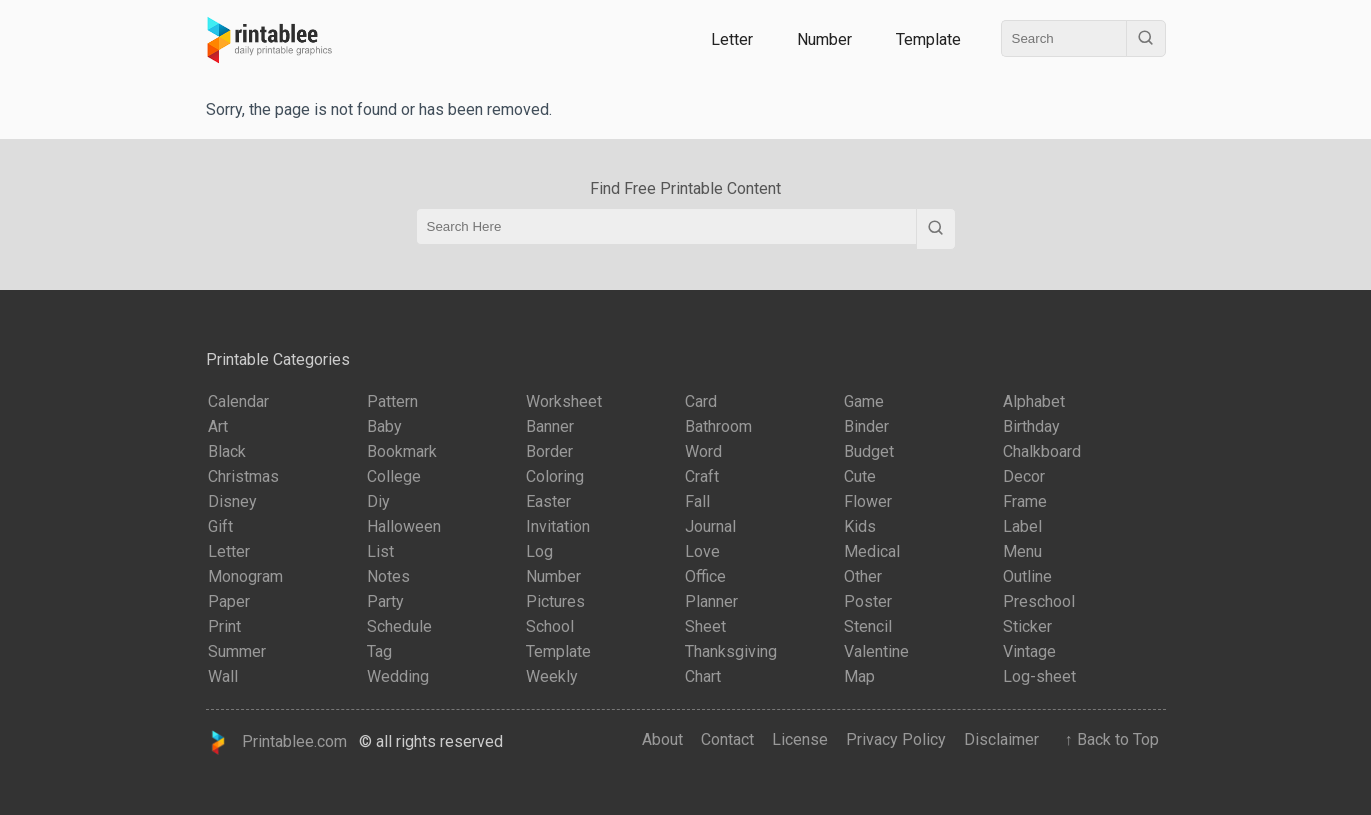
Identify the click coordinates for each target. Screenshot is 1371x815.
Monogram (245, 576)
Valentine (876, 651)
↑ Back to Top (1108, 739)
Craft (702, 476)
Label (1022, 526)
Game (864, 401)
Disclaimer (1001, 739)
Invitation (558, 526)
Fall (697, 501)
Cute (860, 476)
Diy (378, 501)
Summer (237, 651)
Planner (711, 601)
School (550, 626)
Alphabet (1034, 401)
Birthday (1031, 426)
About (662, 739)
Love (702, 551)
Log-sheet (1039, 676)
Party (385, 601)
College (394, 476)
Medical (872, 551)
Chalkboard (1042, 451)
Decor (1024, 476)
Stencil (868, 626)
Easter (548, 501)
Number (824, 39)
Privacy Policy (896, 739)
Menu (1022, 551)
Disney (232, 501)
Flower (868, 501)
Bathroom (718, 426)
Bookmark (402, 451)
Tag (379, 651)
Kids (860, 526)
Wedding (398, 676)
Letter (732, 39)
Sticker (1027, 626)
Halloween (404, 526)
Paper (229, 601)
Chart (703, 676)
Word (703, 451)
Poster (868, 601)
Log (539, 551)
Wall (223, 676)
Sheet (705, 626)
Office (705, 576)
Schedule (399, 626)
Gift (220, 526)
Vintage (1029, 651)
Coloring (555, 476)
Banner (550, 426)
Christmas (243, 476)
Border (549, 451)
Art (218, 426)
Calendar (238, 401)
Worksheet (564, 401)
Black (227, 451)
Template (928, 39)
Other (863, 576)
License (800, 739)
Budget (869, 451)
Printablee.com (277, 742)
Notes (388, 576)
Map (859, 676)
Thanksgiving (731, 651)
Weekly (552, 676)
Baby (384, 426)
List (380, 551)
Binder (866, 426)
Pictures (555, 601)
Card (701, 401)
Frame (1025, 501)
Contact (727, 739)
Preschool (1039, 601)
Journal (710, 526)
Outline (1027, 576)
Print (224, 626)
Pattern (392, 401)
